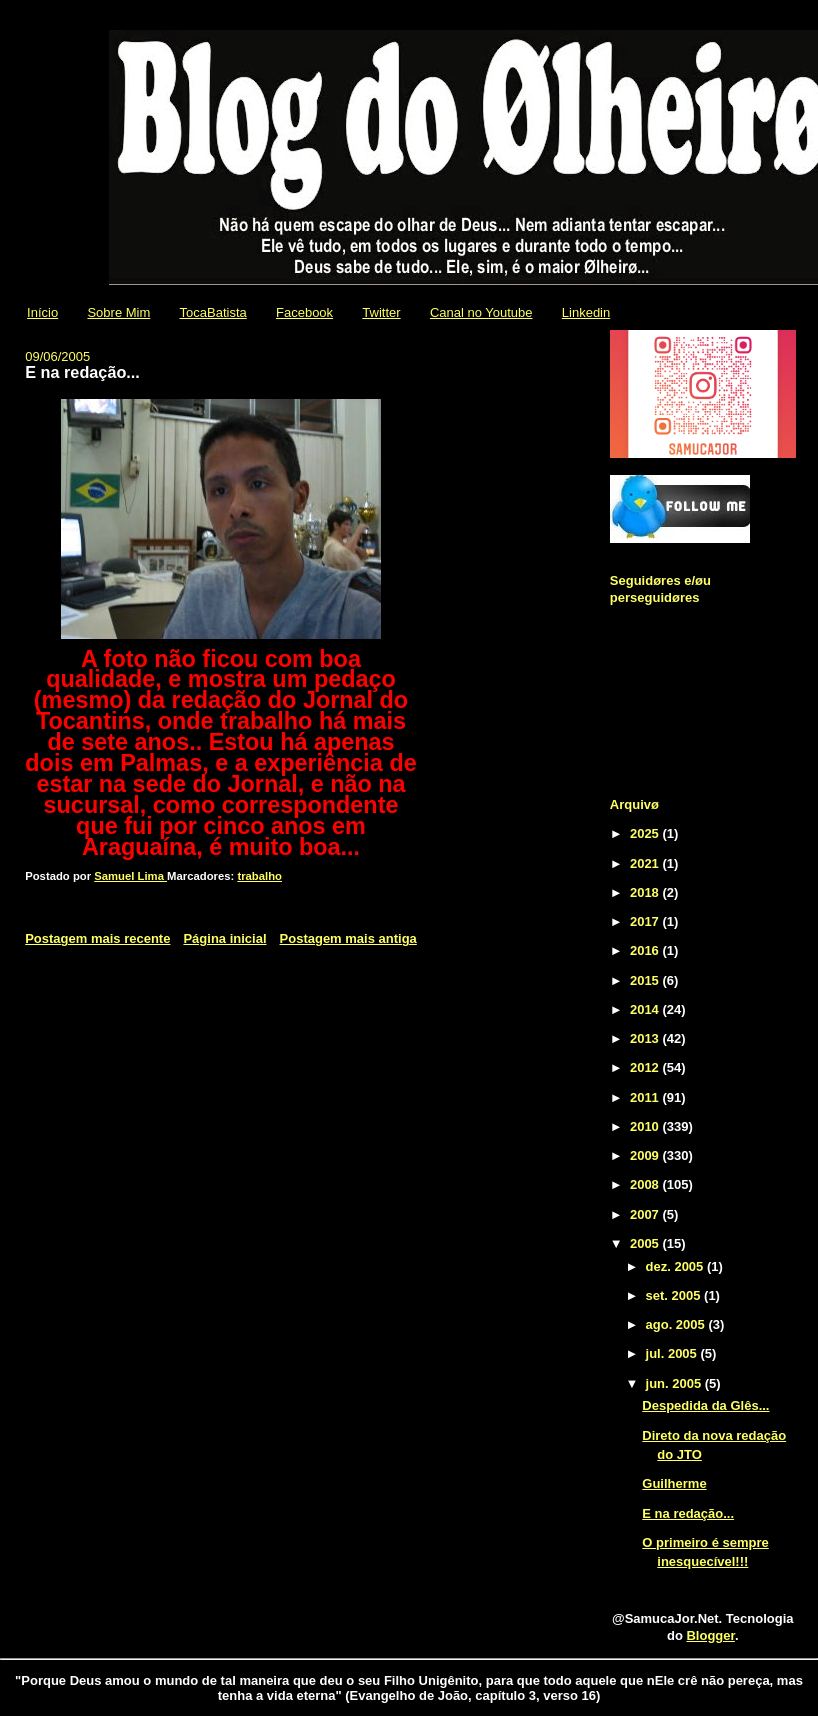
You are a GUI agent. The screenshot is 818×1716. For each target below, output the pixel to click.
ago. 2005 (677, 1324)
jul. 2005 (673, 1353)
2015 (646, 980)
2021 (646, 863)
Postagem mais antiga (348, 938)
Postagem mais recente (97, 938)
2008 (646, 1184)
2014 (646, 1009)
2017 (646, 921)
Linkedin (586, 312)
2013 (646, 1038)
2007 (646, 1214)
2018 (646, 892)
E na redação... (688, 1513)
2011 (646, 1097)
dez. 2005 (676, 1266)
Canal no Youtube (481, 312)
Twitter (381, 312)
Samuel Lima (130, 876)
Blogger (710, 1635)
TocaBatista (213, 312)
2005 (646, 1243)
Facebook (304, 312)
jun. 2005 (675, 1383)
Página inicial (224, 938)
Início (42, 312)
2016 (646, 950)
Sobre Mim (118, 312)
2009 (646, 1155)
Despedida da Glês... (705, 1405)
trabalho (259, 876)
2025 (646, 833)
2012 (646, 1067)
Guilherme (674, 1483)
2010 (646, 1126)
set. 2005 (675, 1295)
